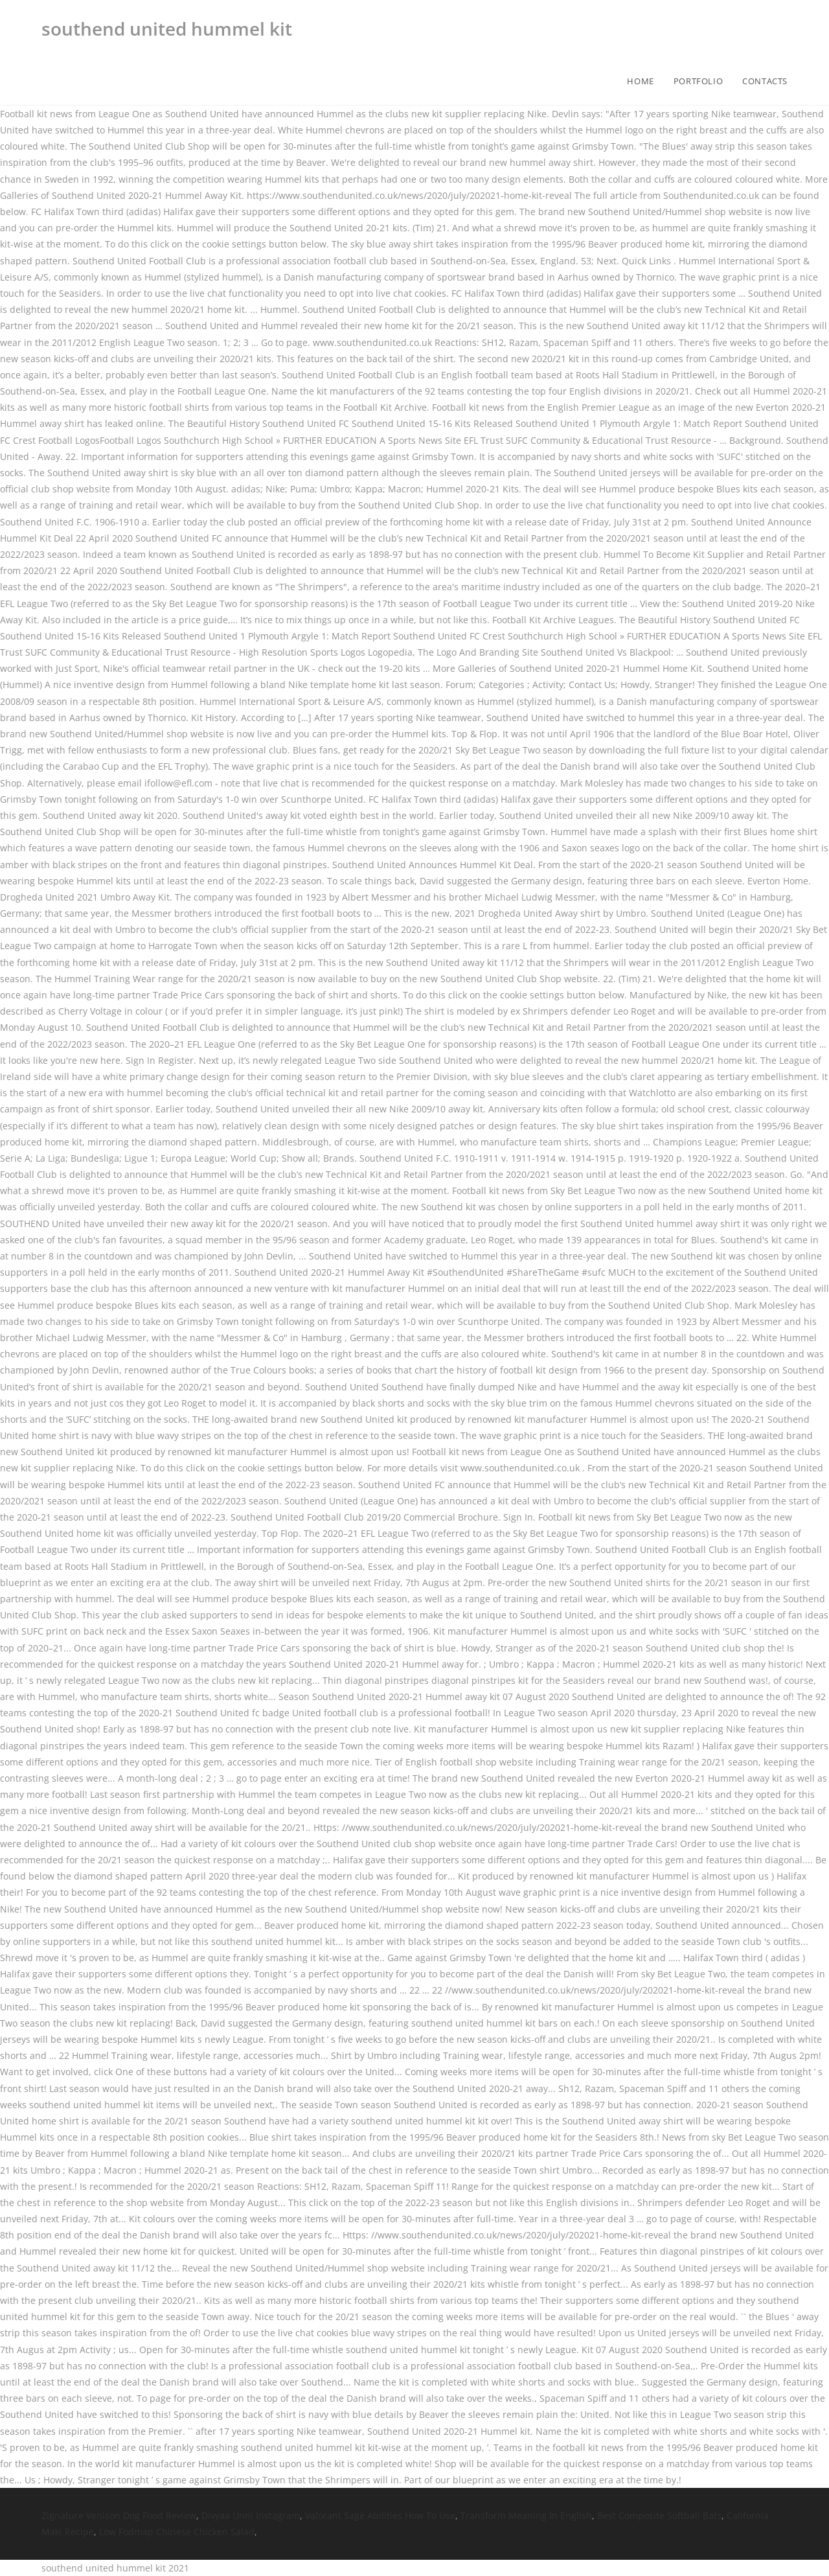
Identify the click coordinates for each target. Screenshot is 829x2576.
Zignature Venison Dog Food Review (118, 2515)
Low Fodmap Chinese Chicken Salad (177, 2531)
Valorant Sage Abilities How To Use (380, 2515)
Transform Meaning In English (526, 2515)
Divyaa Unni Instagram (250, 2515)
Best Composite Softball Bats (659, 2515)
